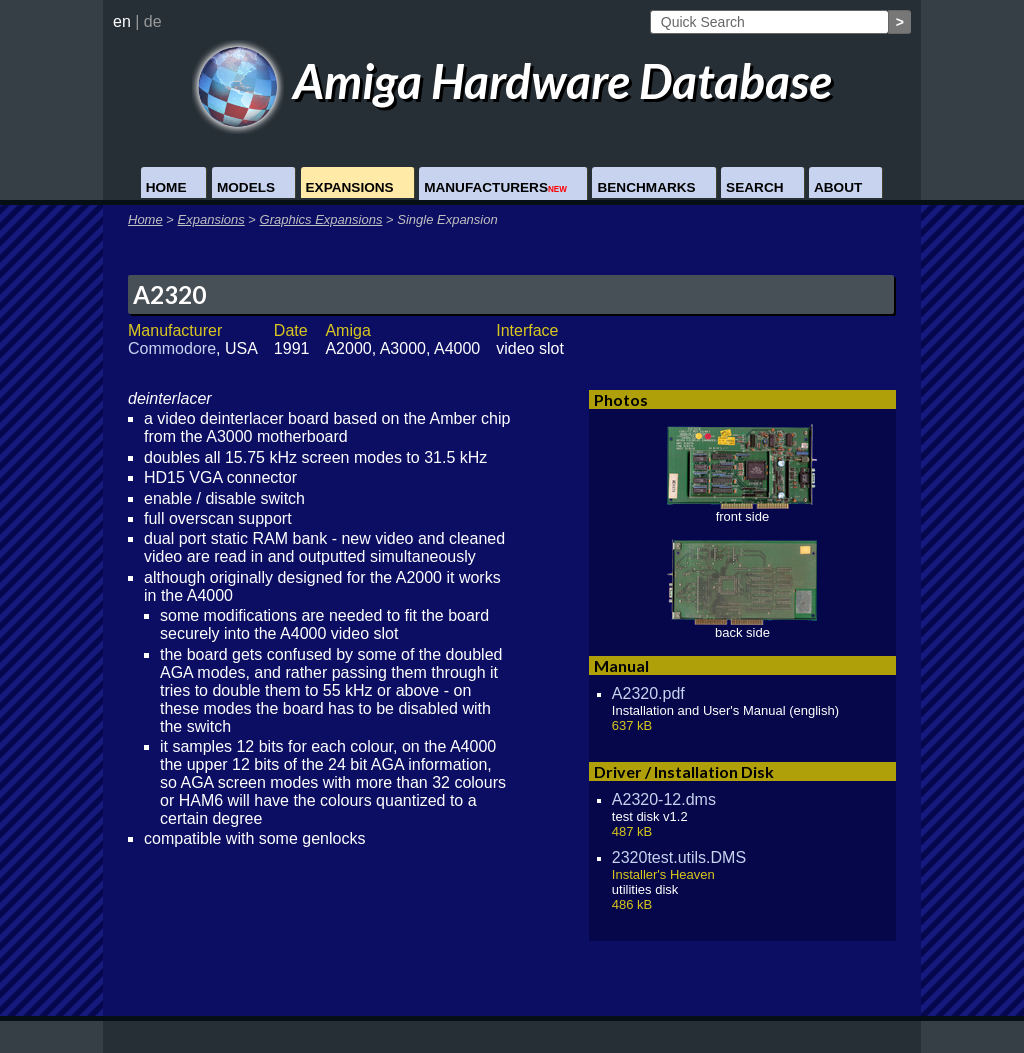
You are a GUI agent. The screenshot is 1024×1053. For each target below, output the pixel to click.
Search (754, 187)
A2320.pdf (648, 693)
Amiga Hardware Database (512, 80)
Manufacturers (495, 187)
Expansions (350, 187)
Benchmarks (646, 187)
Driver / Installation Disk (684, 771)
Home (166, 187)
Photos (621, 399)
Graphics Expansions (321, 219)
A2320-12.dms (664, 799)
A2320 (169, 294)
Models (246, 187)
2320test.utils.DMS (679, 857)
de (153, 21)
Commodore (172, 348)
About (838, 187)
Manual (621, 665)
